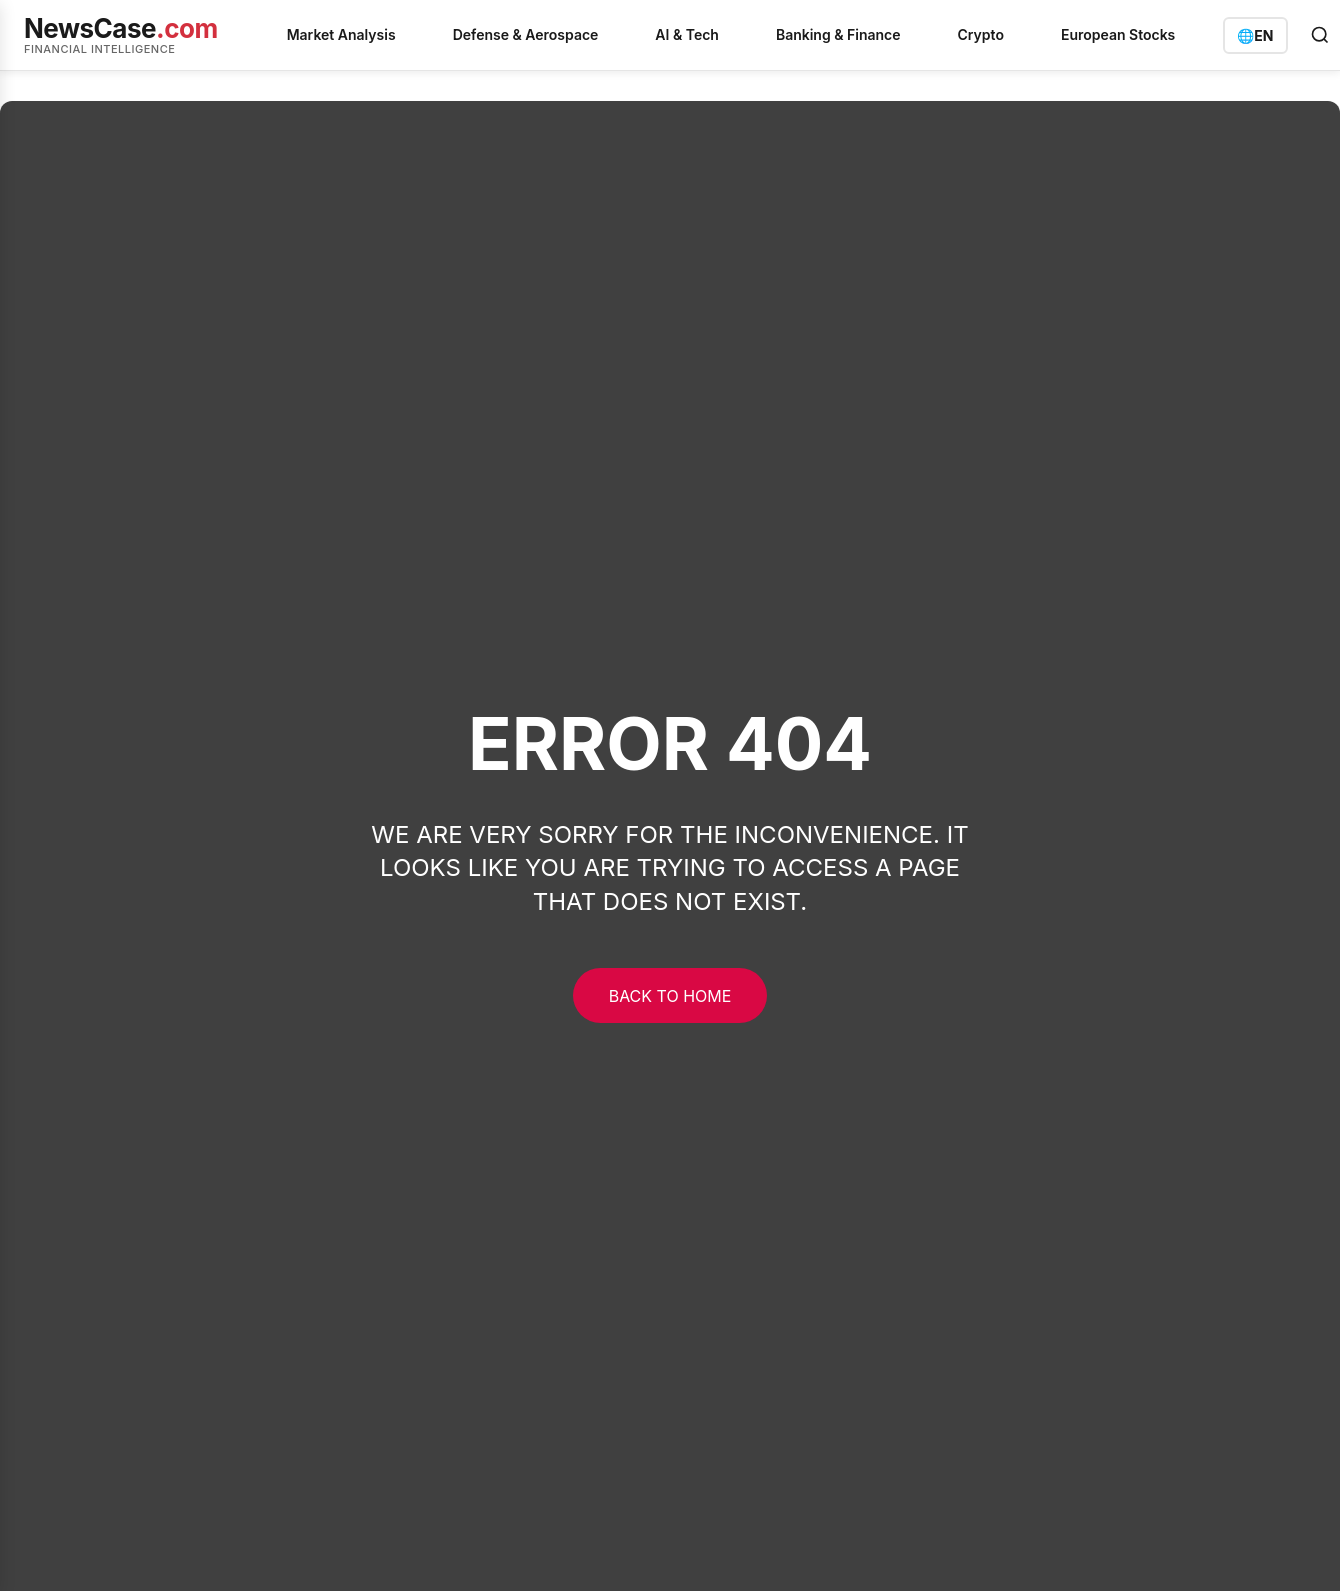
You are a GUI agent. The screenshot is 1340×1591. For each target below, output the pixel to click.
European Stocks (1118, 34)
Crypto (981, 34)
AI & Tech (687, 34)
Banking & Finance (838, 34)
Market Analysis (341, 34)
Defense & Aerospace (526, 34)
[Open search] (1320, 35)
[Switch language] (1255, 35)
